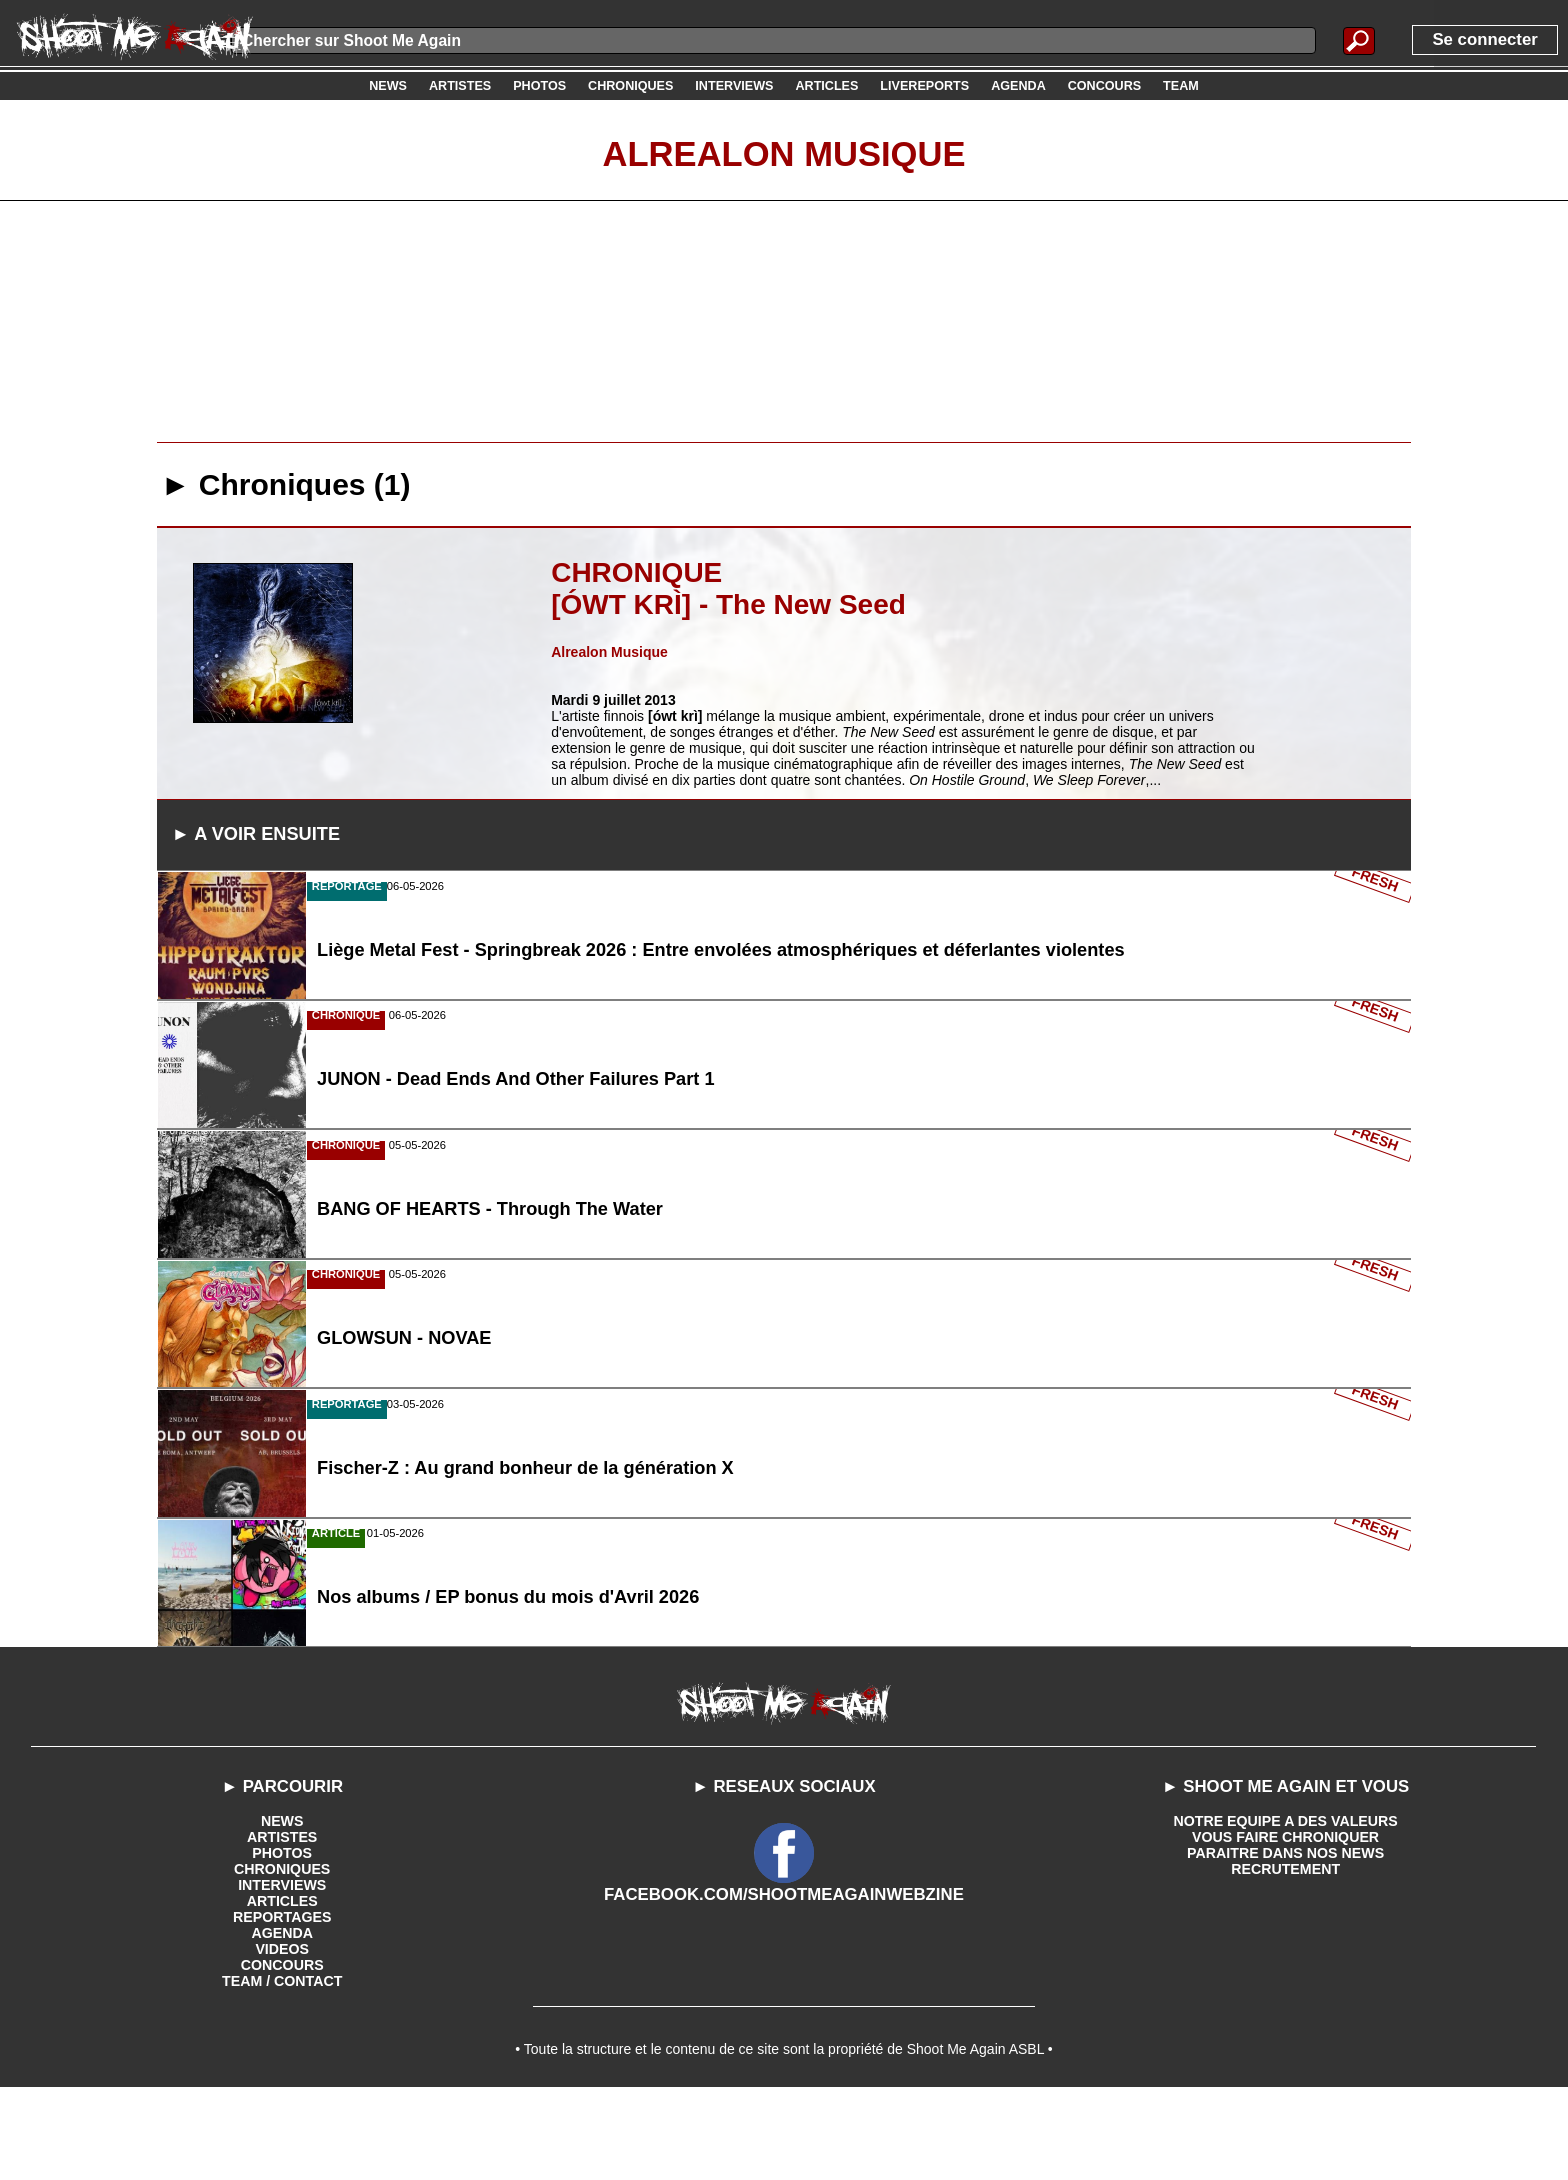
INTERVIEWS (282, 1969)
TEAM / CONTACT (282, 2065)
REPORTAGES (282, 2001)
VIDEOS (282, 2033)
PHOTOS (282, 1937)
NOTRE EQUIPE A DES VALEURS (1285, 1905)
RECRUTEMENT (1285, 1953)
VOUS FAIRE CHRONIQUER (1285, 1921)
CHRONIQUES (282, 1953)
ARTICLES (282, 1985)
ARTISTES (282, 1921)
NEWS (282, 1905)
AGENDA (282, 2017)
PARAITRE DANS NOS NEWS (1286, 1937)
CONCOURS (282, 2049)
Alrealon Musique (784, 153)
